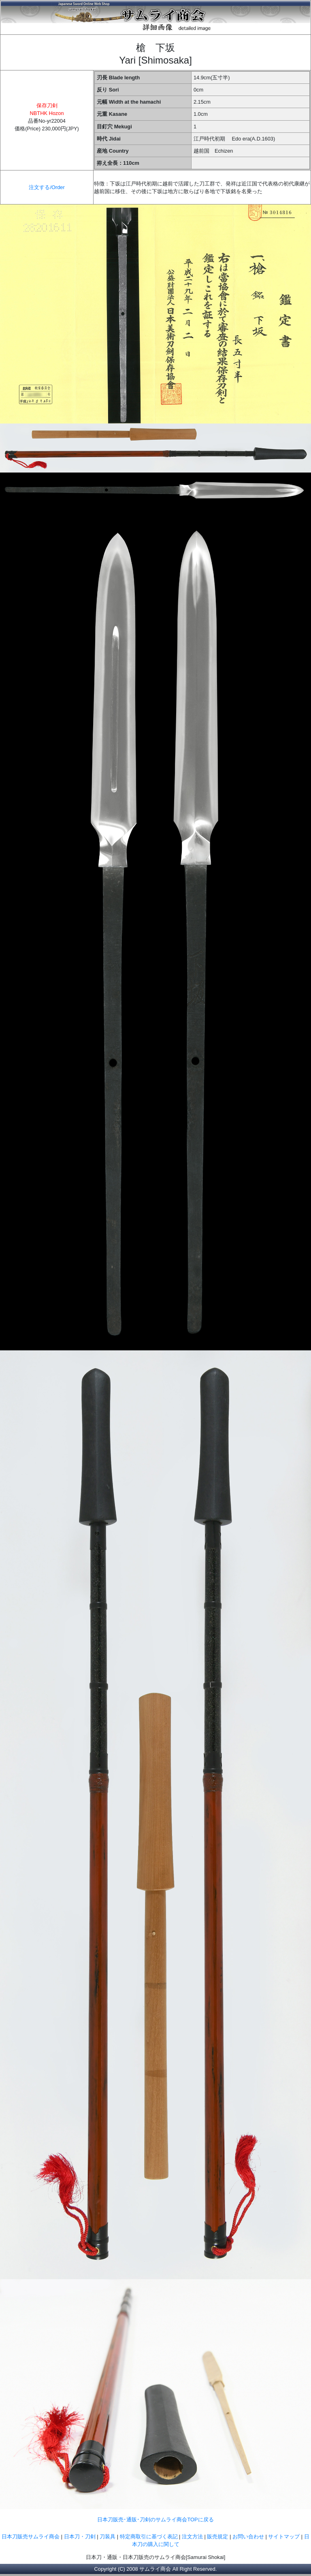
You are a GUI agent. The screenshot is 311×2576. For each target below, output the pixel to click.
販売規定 (218, 2536)
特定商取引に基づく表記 (149, 2536)
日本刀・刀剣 (80, 2536)
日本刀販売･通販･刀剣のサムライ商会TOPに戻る (155, 2519)
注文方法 (192, 2536)
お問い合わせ (248, 2536)
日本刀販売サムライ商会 (31, 2536)
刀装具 (107, 2536)
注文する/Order (46, 187)
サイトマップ (284, 2536)
